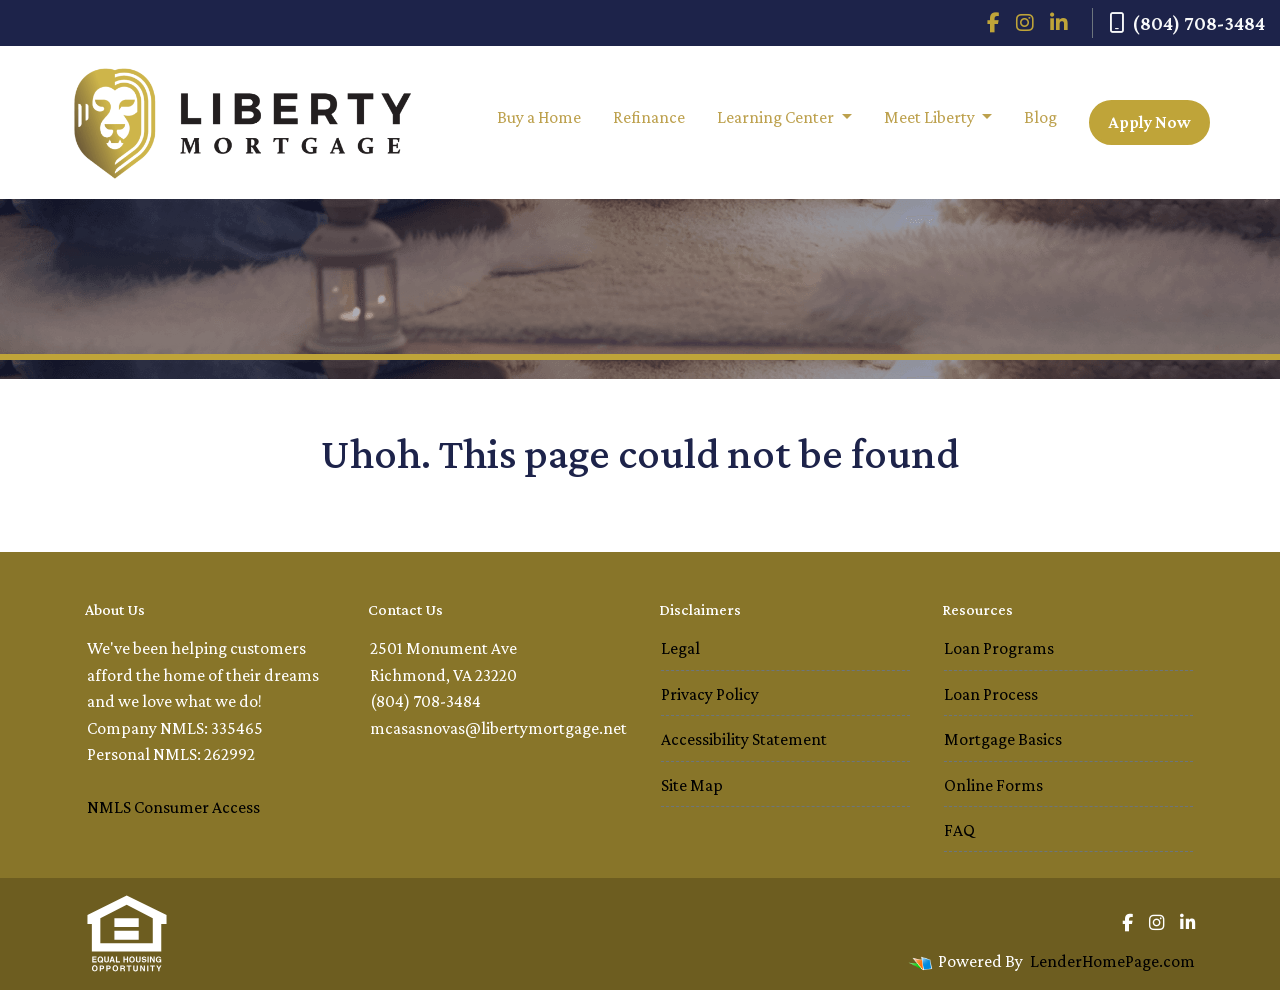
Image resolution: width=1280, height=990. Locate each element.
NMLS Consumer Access (173, 807)
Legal (680, 648)
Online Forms (993, 785)
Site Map (692, 785)
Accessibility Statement (744, 739)
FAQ (959, 830)
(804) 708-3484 (1187, 23)
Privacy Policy (710, 694)
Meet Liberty (931, 117)
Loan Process (991, 694)
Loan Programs (999, 648)
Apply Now (1149, 122)
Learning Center (777, 117)
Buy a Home (539, 117)
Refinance (649, 117)
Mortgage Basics (1003, 739)
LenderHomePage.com (1112, 961)
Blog (1040, 117)
